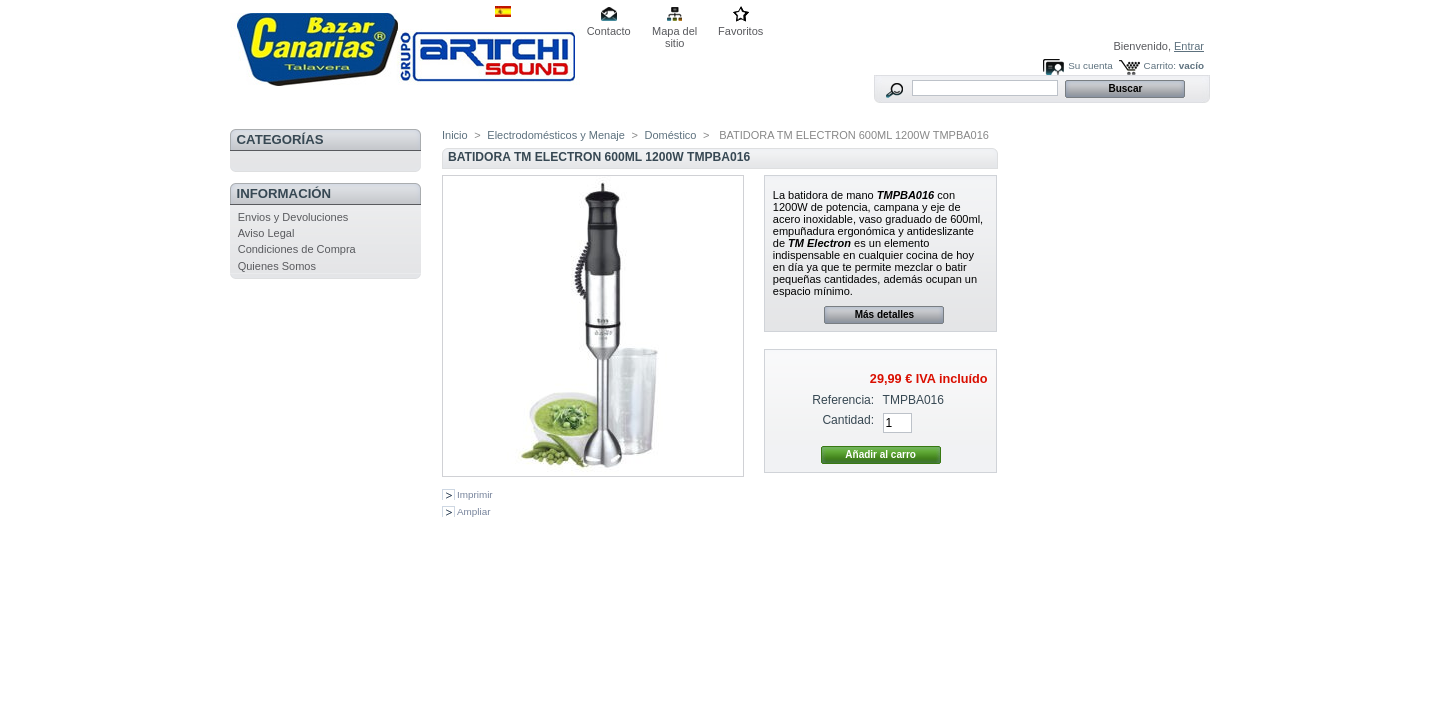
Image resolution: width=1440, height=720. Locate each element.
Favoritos (740, 31)
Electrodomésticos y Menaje (556, 135)
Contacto (609, 31)
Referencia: (843, 400)
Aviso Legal (266, 233)
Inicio (455, 135)
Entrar (1189, 46)
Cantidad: (848, 420)
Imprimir (475, 494)
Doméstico (671, 135)
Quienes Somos (277, 266)
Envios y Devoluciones (293, 217)
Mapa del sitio (674, 32)
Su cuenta (1090, 65)
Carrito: (1160, 65)
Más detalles (884, 314)
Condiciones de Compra (297, 249)
